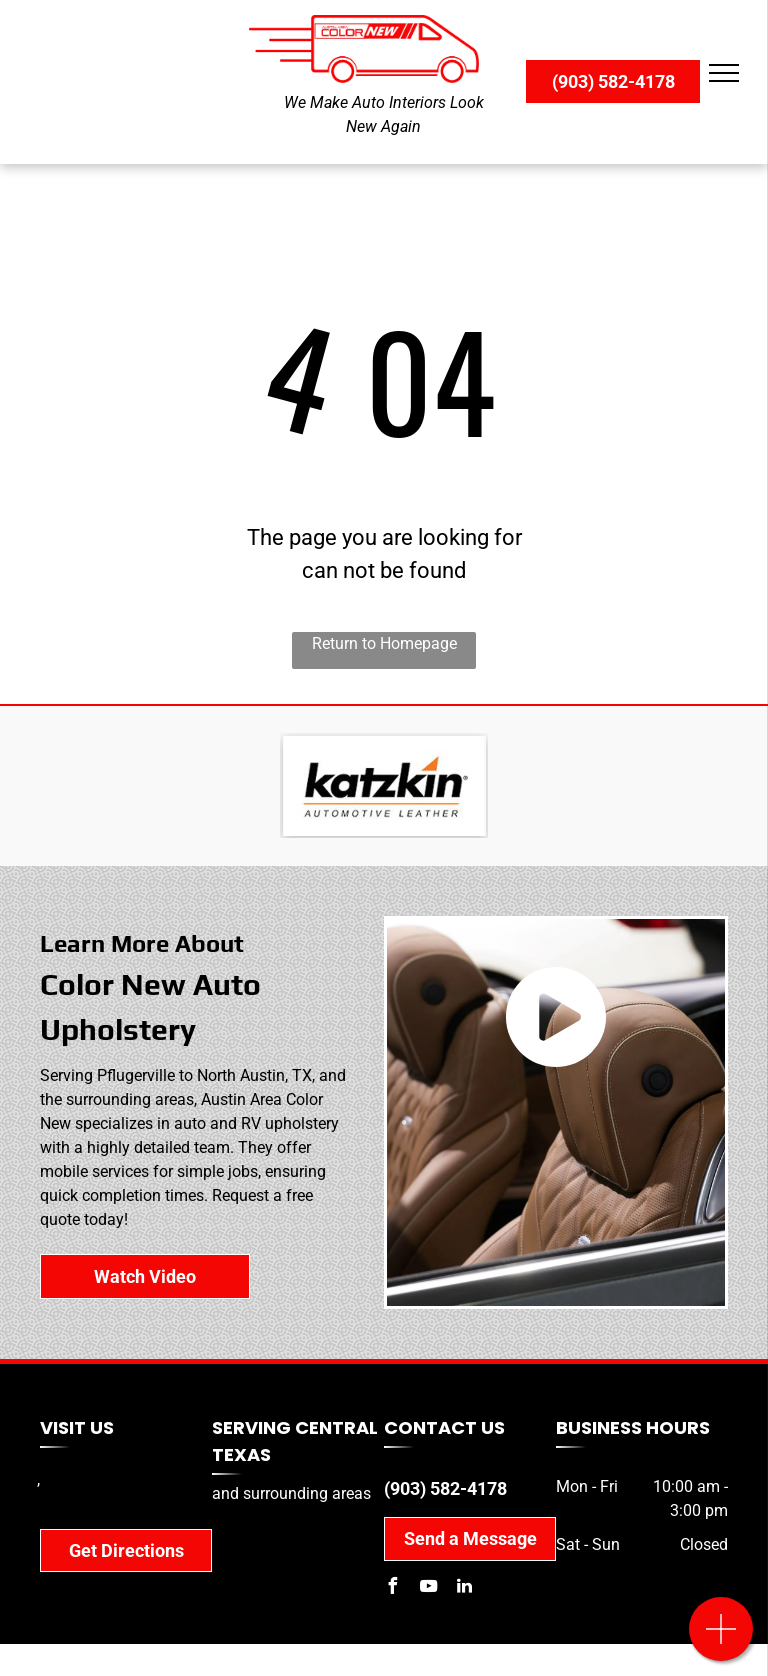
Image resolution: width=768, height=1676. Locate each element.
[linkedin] (464, 1588)
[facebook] (392, 1588)
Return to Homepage (384, 643)
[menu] (724, 73)
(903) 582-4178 (445, 1488)
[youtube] (428, 1588)
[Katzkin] (384, 786)
